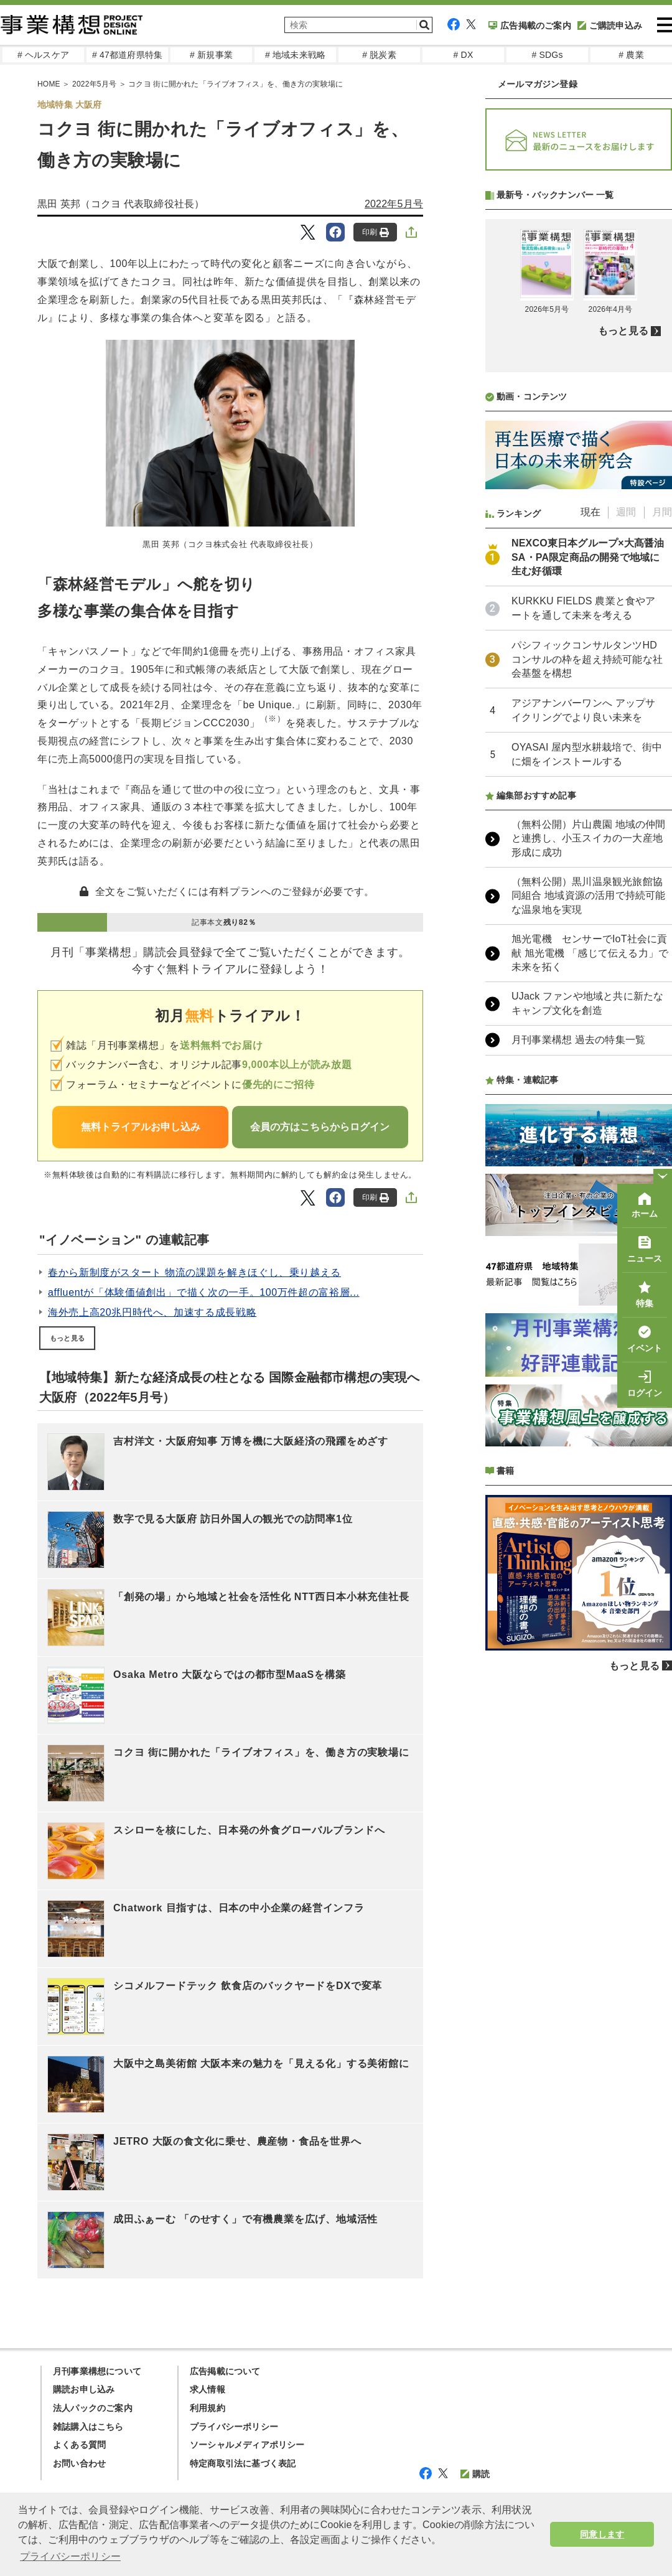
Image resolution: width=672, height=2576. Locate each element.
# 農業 (630, 55)
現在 (590, 841)
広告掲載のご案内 (529, 25)
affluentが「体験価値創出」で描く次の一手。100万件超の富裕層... (204, 1292)
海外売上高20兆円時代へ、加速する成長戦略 (152, 1312)
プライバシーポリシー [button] (70, 2556)
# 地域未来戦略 (295, 55)
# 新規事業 (211, 55)
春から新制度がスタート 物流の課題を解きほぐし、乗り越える (194, 1272)
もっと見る (67, 1338)
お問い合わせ (79, 2463)
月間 (662, 841)
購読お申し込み (83, 2389)
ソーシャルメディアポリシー (247, 2444)
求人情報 (207, 2389)
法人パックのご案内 (93, 2408)
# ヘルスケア (43, 55)
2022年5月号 (394, 204)
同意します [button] (602, 2534)
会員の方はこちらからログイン (320, 1127)
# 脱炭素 (379, 55)
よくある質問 (79, 2444)
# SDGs (546, 55)
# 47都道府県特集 (127, 55)
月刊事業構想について (97, 2371)
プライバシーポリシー (234, 2426)
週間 (626, 841)
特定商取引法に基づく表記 (243, 2463)
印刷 (375, 232)
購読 (475, 2474)
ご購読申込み (609, 25)
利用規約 (207, 2408)
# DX (464, 55)
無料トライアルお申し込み (140, 1127)
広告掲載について (225, 2371)
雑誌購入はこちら (88, 2426)
